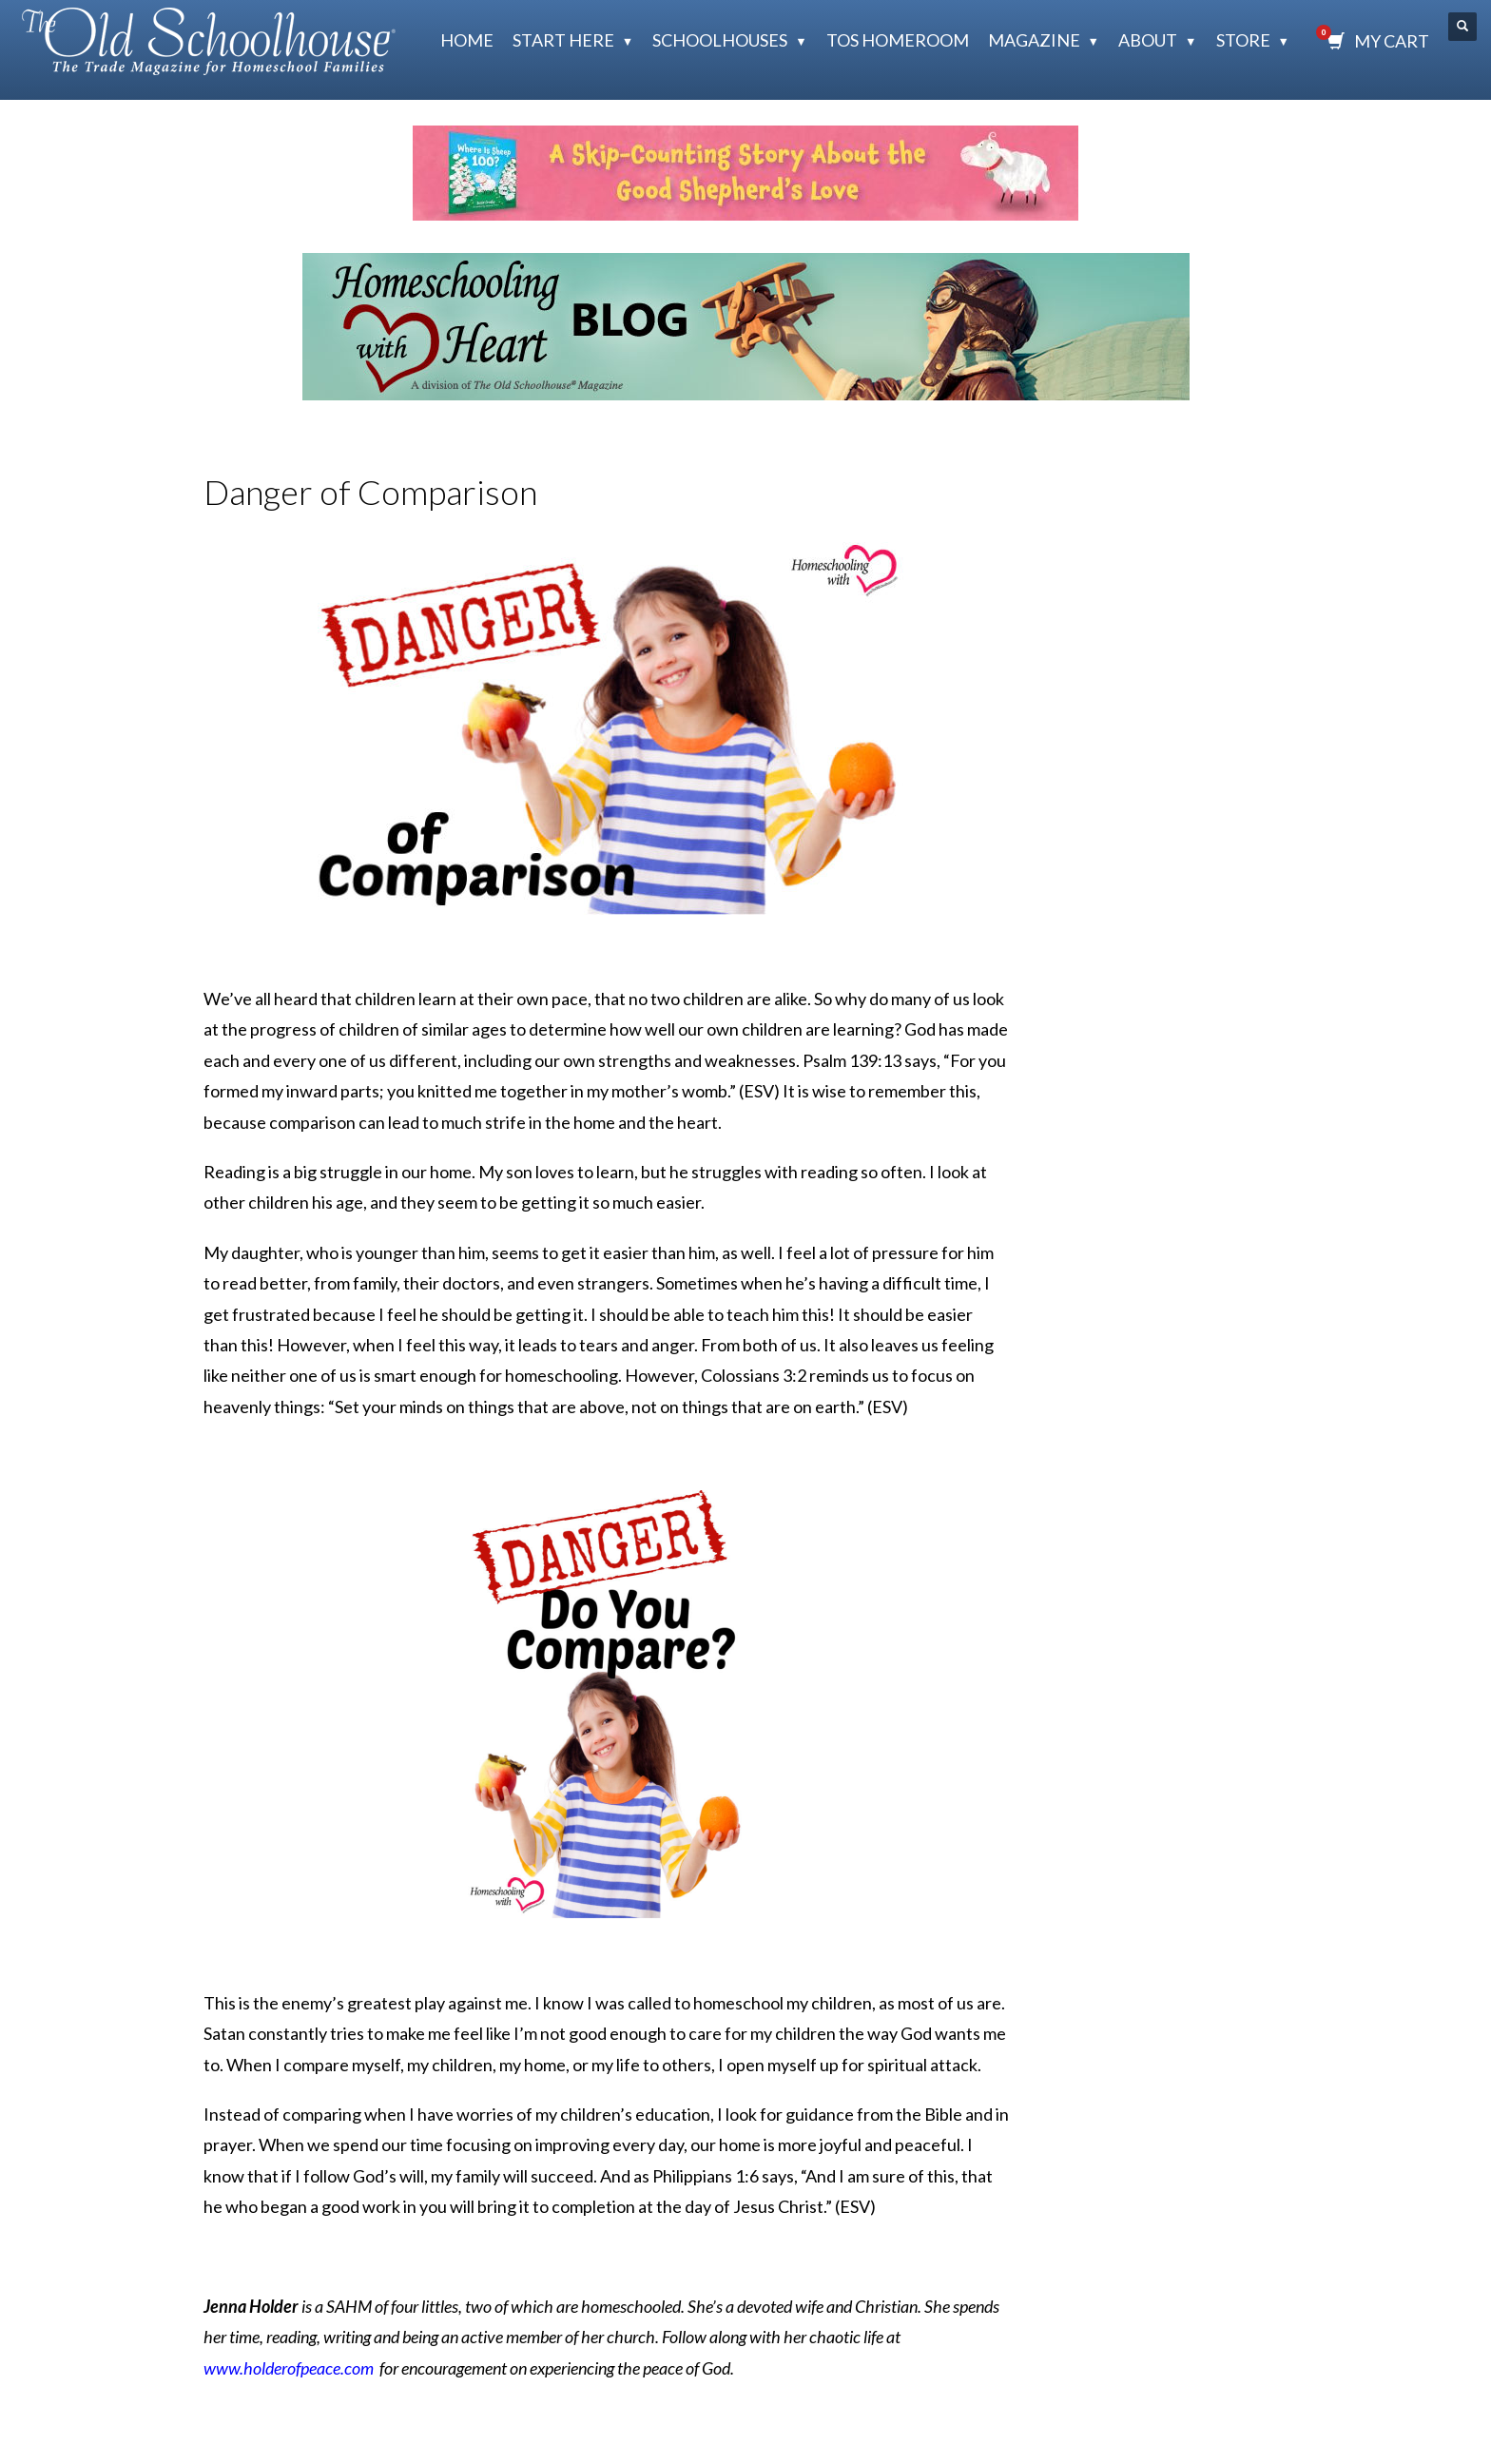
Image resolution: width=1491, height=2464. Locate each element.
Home (467, 39)
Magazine (1034, 39)
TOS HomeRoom (897, 39)
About (1147, 39)
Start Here (563, 39)
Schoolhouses (719, 39)
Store (1243, 39)
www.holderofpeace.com (288, 2367)
